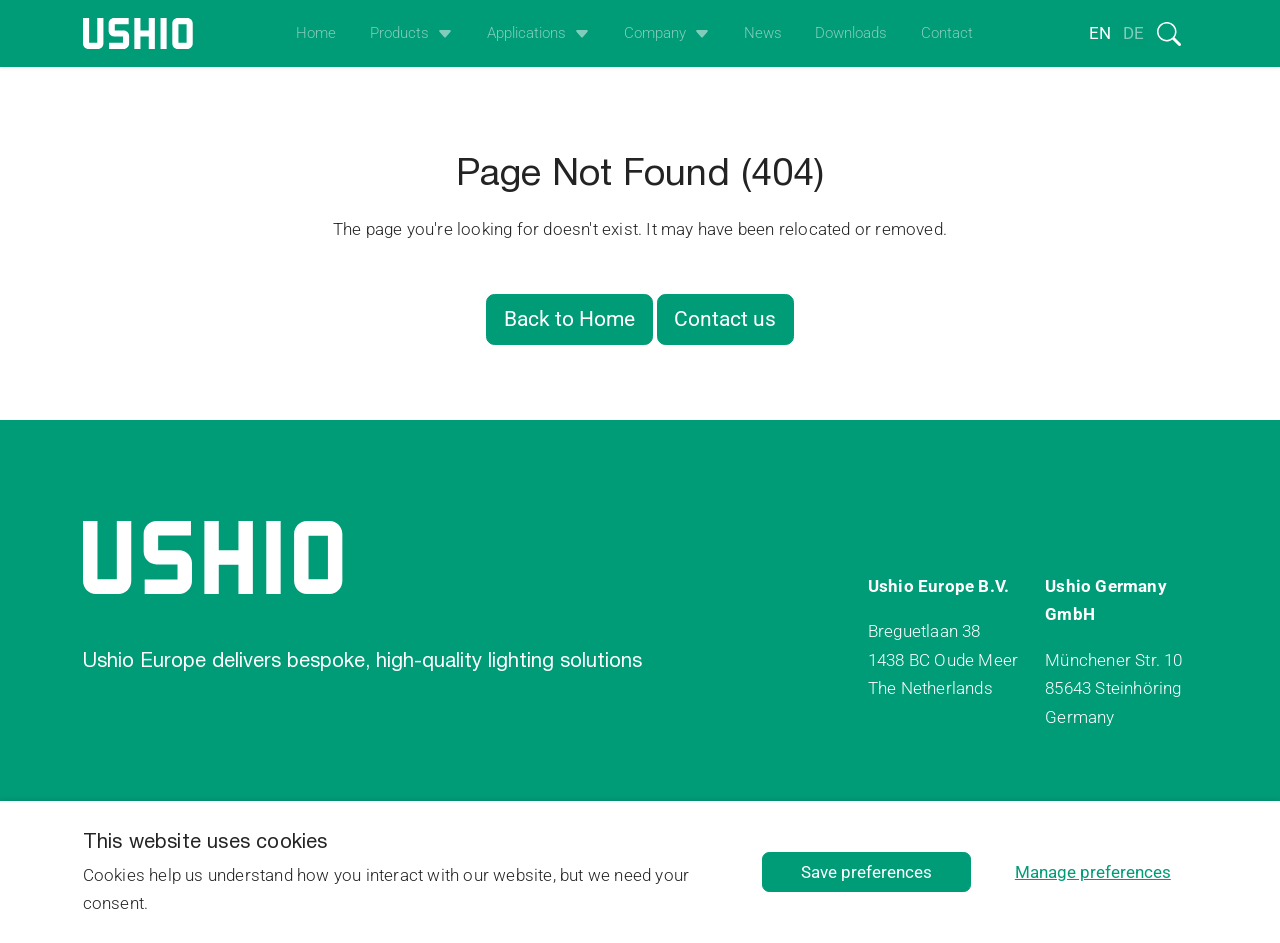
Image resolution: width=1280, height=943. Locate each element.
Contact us (725, 319)
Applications (526, 33)
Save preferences (866, 872)
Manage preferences (1093, 872)
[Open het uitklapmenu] (441, 34)
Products (399, 33)
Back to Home (569, 319)
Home (316, 33)
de (1133, 33)
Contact (947, 33)
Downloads (851, 33)
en (1100, 33)
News (763, 33)
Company (655, 33)
